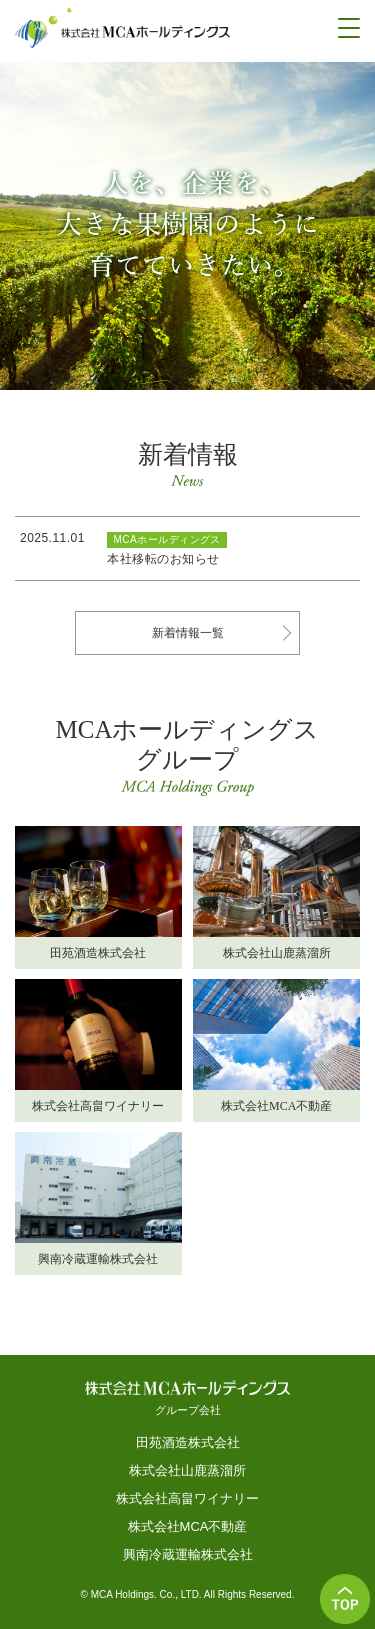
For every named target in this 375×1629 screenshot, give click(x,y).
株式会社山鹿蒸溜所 (187, 1470)
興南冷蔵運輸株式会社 (188, 1554)
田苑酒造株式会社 (188, 1442)
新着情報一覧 (188, 633)
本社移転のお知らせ (163, 559)
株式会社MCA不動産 (188, 1526)
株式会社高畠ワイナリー (187, 1498)
